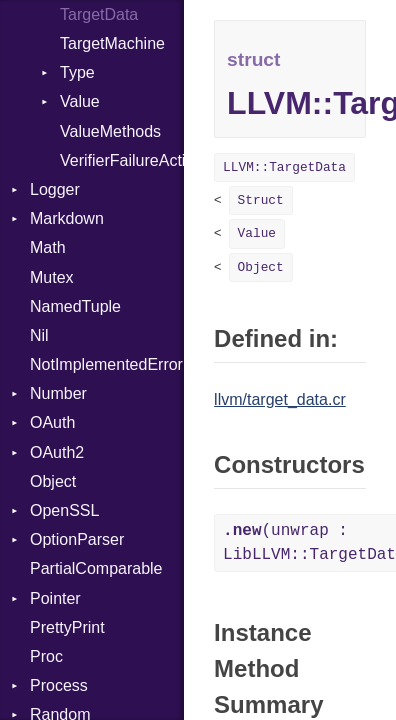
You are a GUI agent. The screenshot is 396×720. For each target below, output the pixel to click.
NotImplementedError (106, 364)
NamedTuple (75, 306)
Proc (46, 656)
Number (58, 393)
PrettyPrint (67, 627)
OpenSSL (64, 510)
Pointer (55, 598)
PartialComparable (96, 568)
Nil (39, 335)
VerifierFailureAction (122, 160)
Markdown (67, 218)
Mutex (52, 277)
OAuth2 (57, 452)
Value (80, 101)
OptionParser (77, 539)
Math (48, 247)
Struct (261, 200)
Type (77, 72)
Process (59, 685)
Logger (55, 189)
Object (53, 481)
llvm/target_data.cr (280, 399)
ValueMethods (110, 131)
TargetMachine (112, 43)
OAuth (52, 422)
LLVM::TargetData (284, 167)
